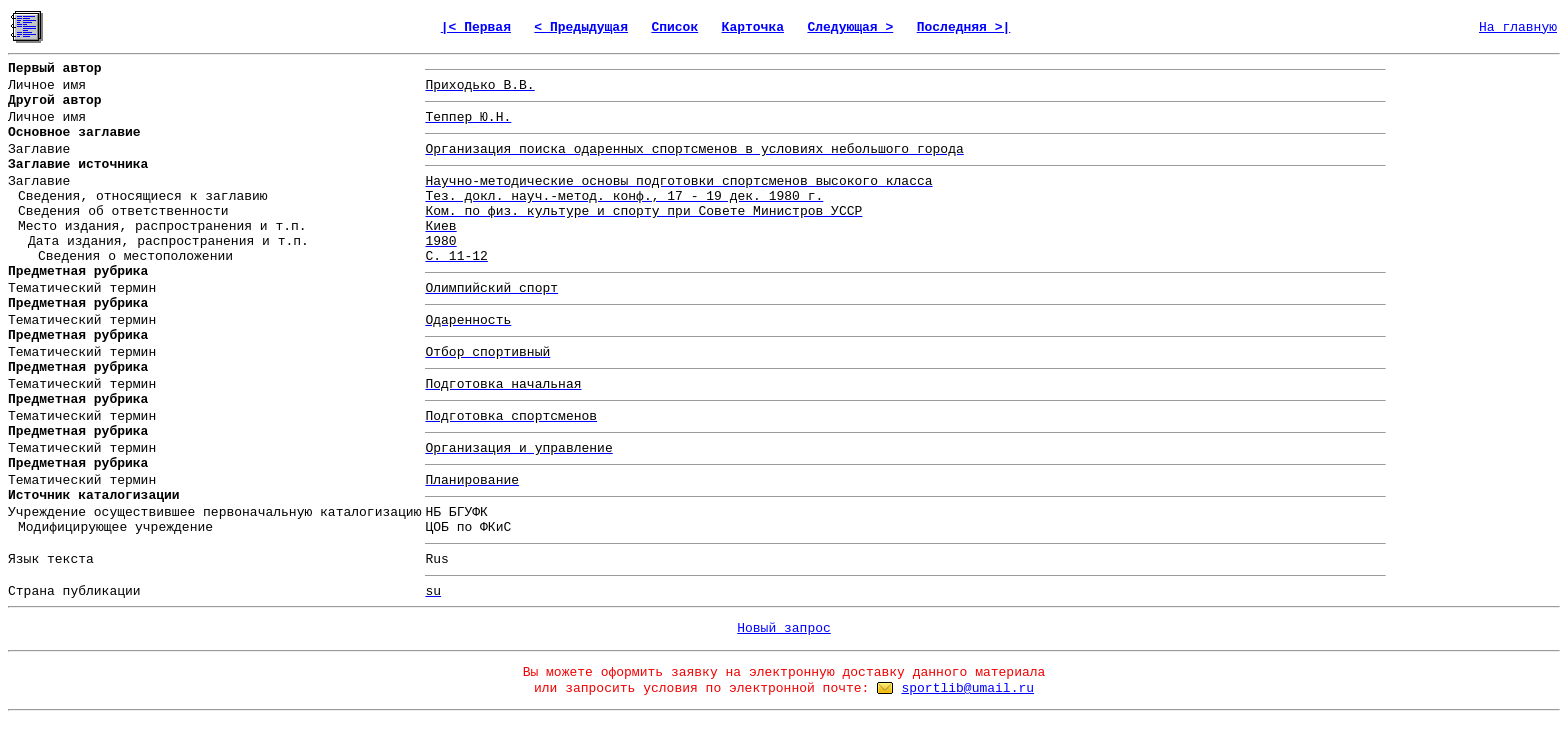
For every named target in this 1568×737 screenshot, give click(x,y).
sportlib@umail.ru (967, 688)
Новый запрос (784, 628)
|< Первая (476, 27)
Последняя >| (964, 27)
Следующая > (850, 27)
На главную (1518, 27)
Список (674, 27)
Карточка (753, 27)
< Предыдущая (581, 27)
